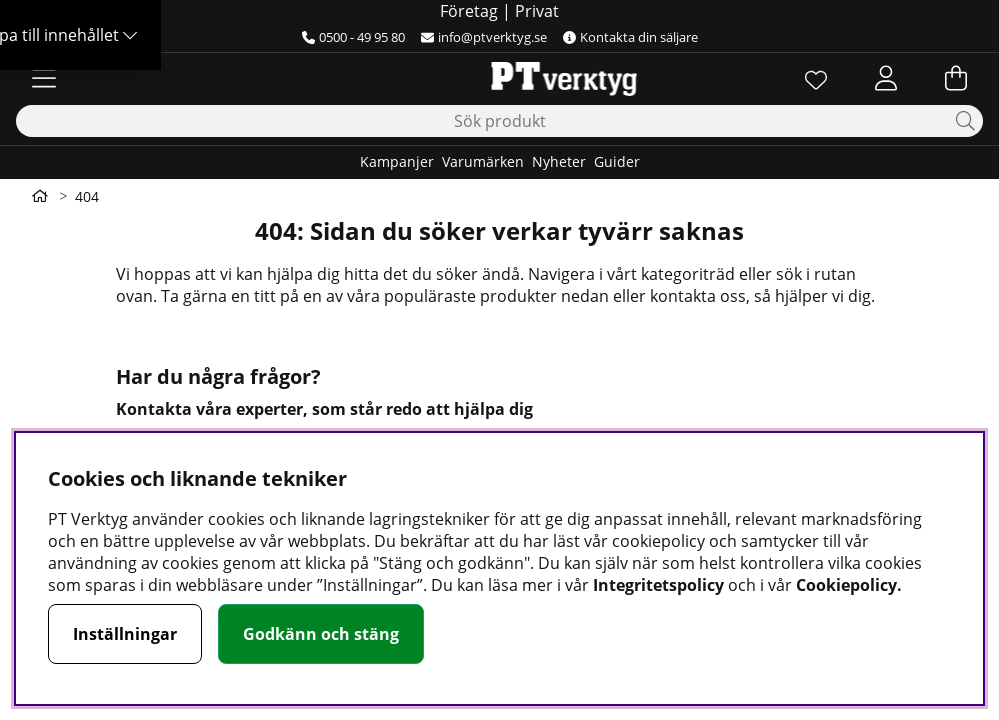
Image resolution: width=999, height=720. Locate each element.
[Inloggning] (886, 78)
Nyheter (559, 161)
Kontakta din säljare (630, 37)
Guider (617, 161)
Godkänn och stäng (321, 634)
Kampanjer (397, 161)
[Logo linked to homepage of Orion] (499, 78)
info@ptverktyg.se (484, 37)
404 (87, 196)
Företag (469, 11)
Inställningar (125, 634)
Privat (537, 11)
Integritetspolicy (658, 585)
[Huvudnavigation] (44, 78)
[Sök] (499, 121)
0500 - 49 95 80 (353, 37)
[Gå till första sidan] (40, 196)
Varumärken (483, 161)
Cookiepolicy (846, 585)
